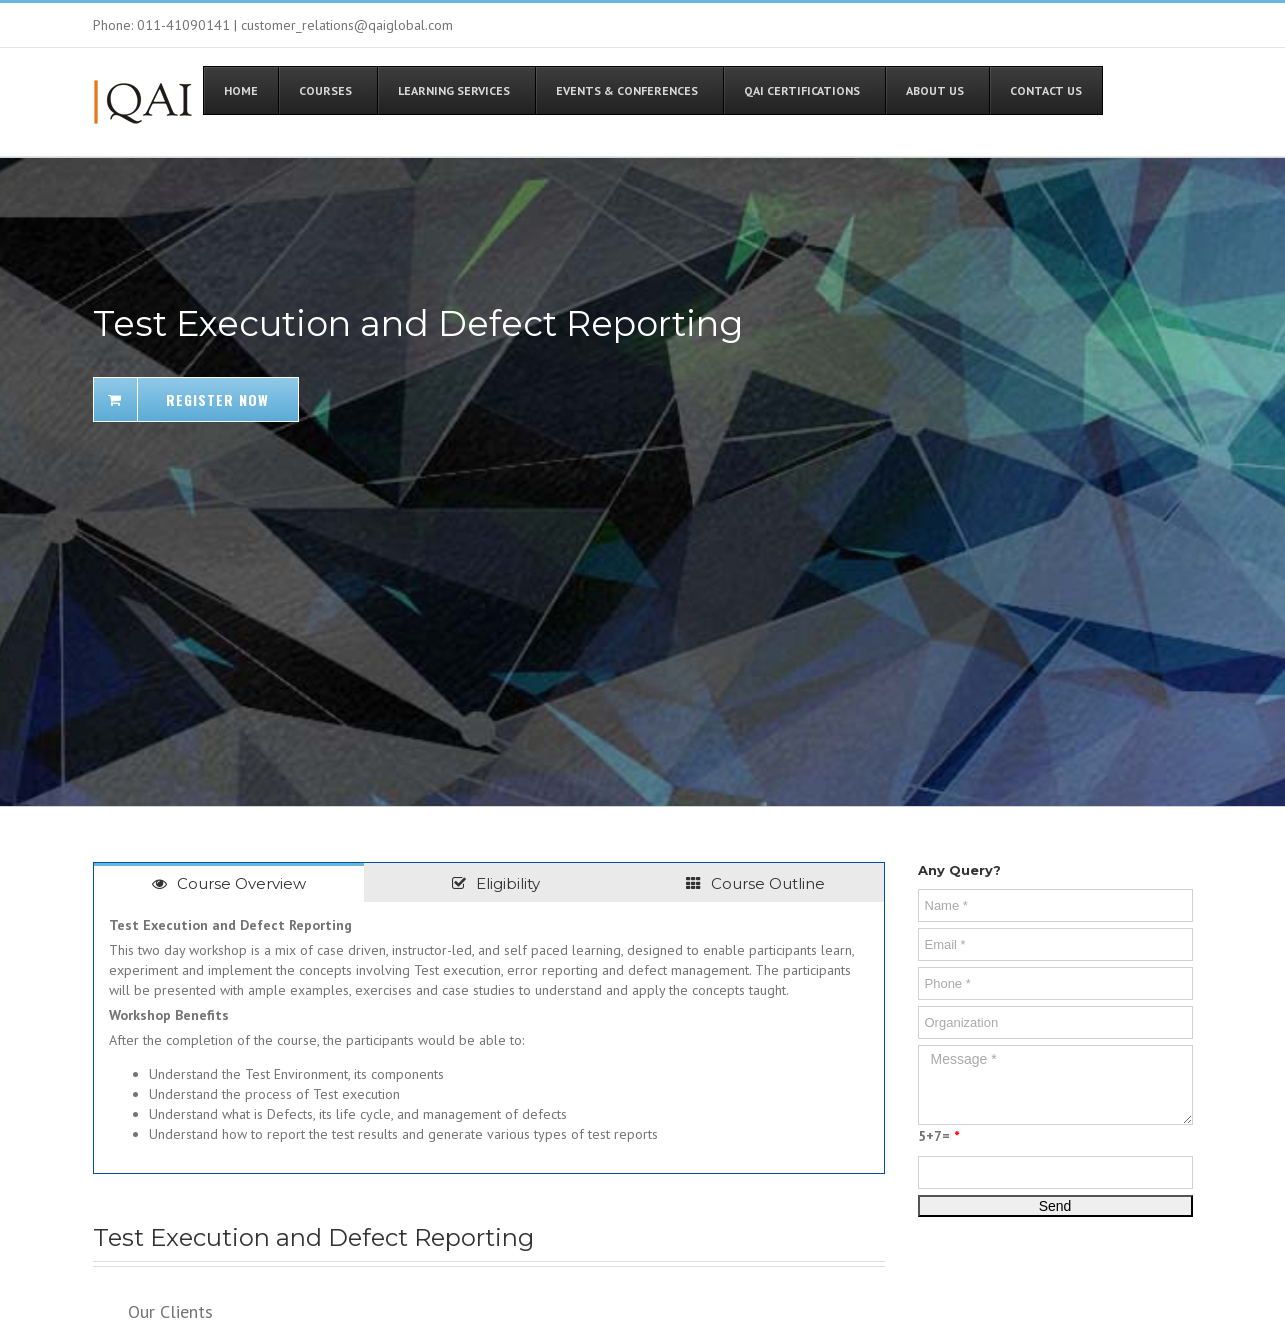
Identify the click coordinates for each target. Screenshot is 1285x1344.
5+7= (938, 1136)
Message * (1055, 1085)
